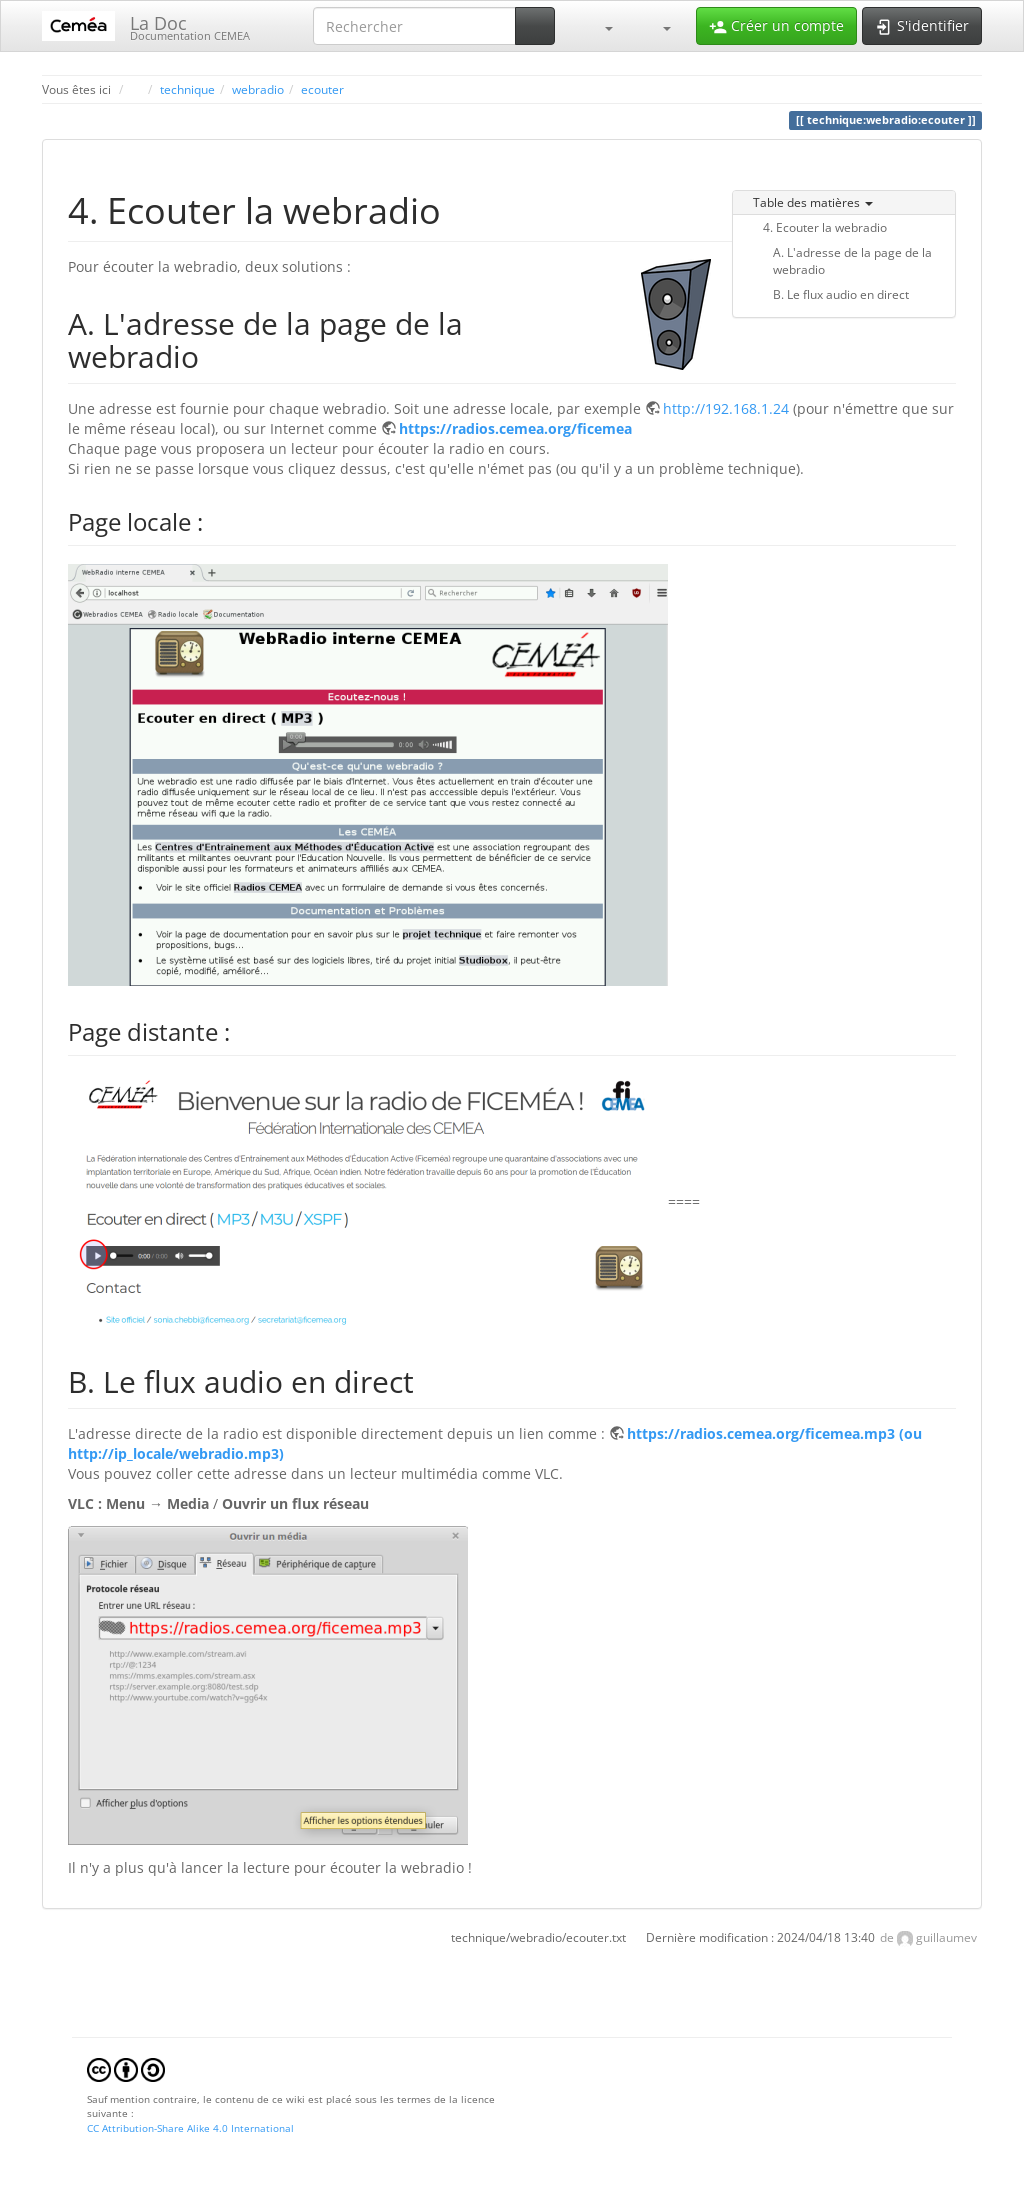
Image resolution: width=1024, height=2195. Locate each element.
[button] (599, 26)
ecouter (322, 89)
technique (187, 89)
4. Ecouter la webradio (825, 227)
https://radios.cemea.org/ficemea (515, 428)
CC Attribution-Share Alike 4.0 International (190, 2128)
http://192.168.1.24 (726, 408)
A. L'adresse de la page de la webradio (852, 260)
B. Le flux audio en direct (841, 294)
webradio (258, 89)
